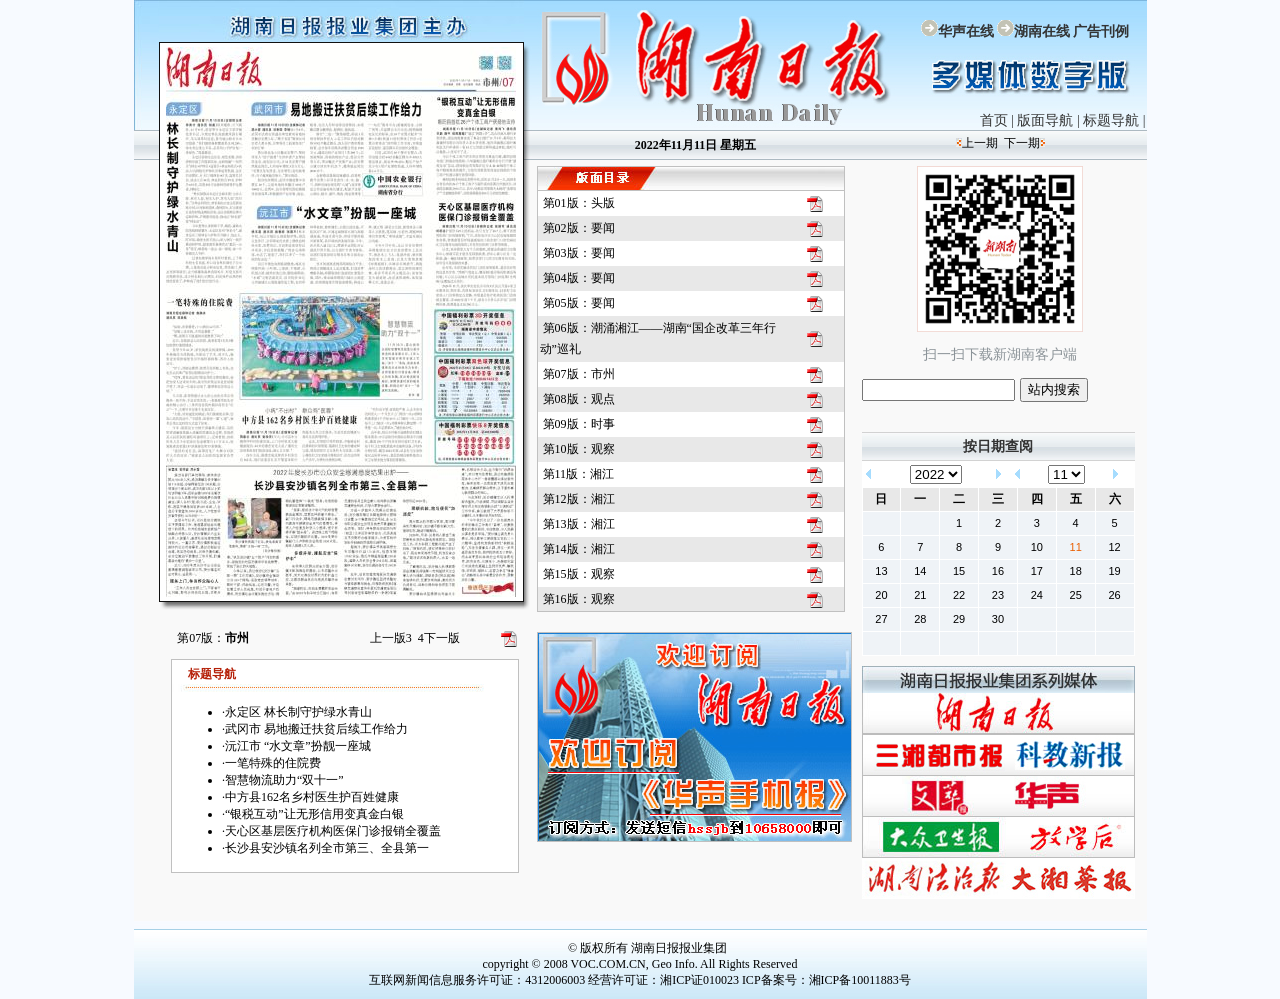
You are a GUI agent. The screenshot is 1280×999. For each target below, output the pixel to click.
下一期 (1022, 143)
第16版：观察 (579, 599)
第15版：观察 (579, 574)
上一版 (391, 638)
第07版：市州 (579, 374)
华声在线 (966, 31)
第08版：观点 (579, 399)
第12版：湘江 (579, 499)
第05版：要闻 (579, 303)
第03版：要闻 (579, 253)
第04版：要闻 (579, 278)
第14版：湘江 (579, 549)
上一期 (980, 143)
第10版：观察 (579, 449)
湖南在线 (1042, 31)
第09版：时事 (579, 424)
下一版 (439, 638)
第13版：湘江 (579, 524)
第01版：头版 (579, 203)
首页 (994, 120)
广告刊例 (1101, 31)
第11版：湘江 (579, 474)
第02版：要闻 (579, 228)
